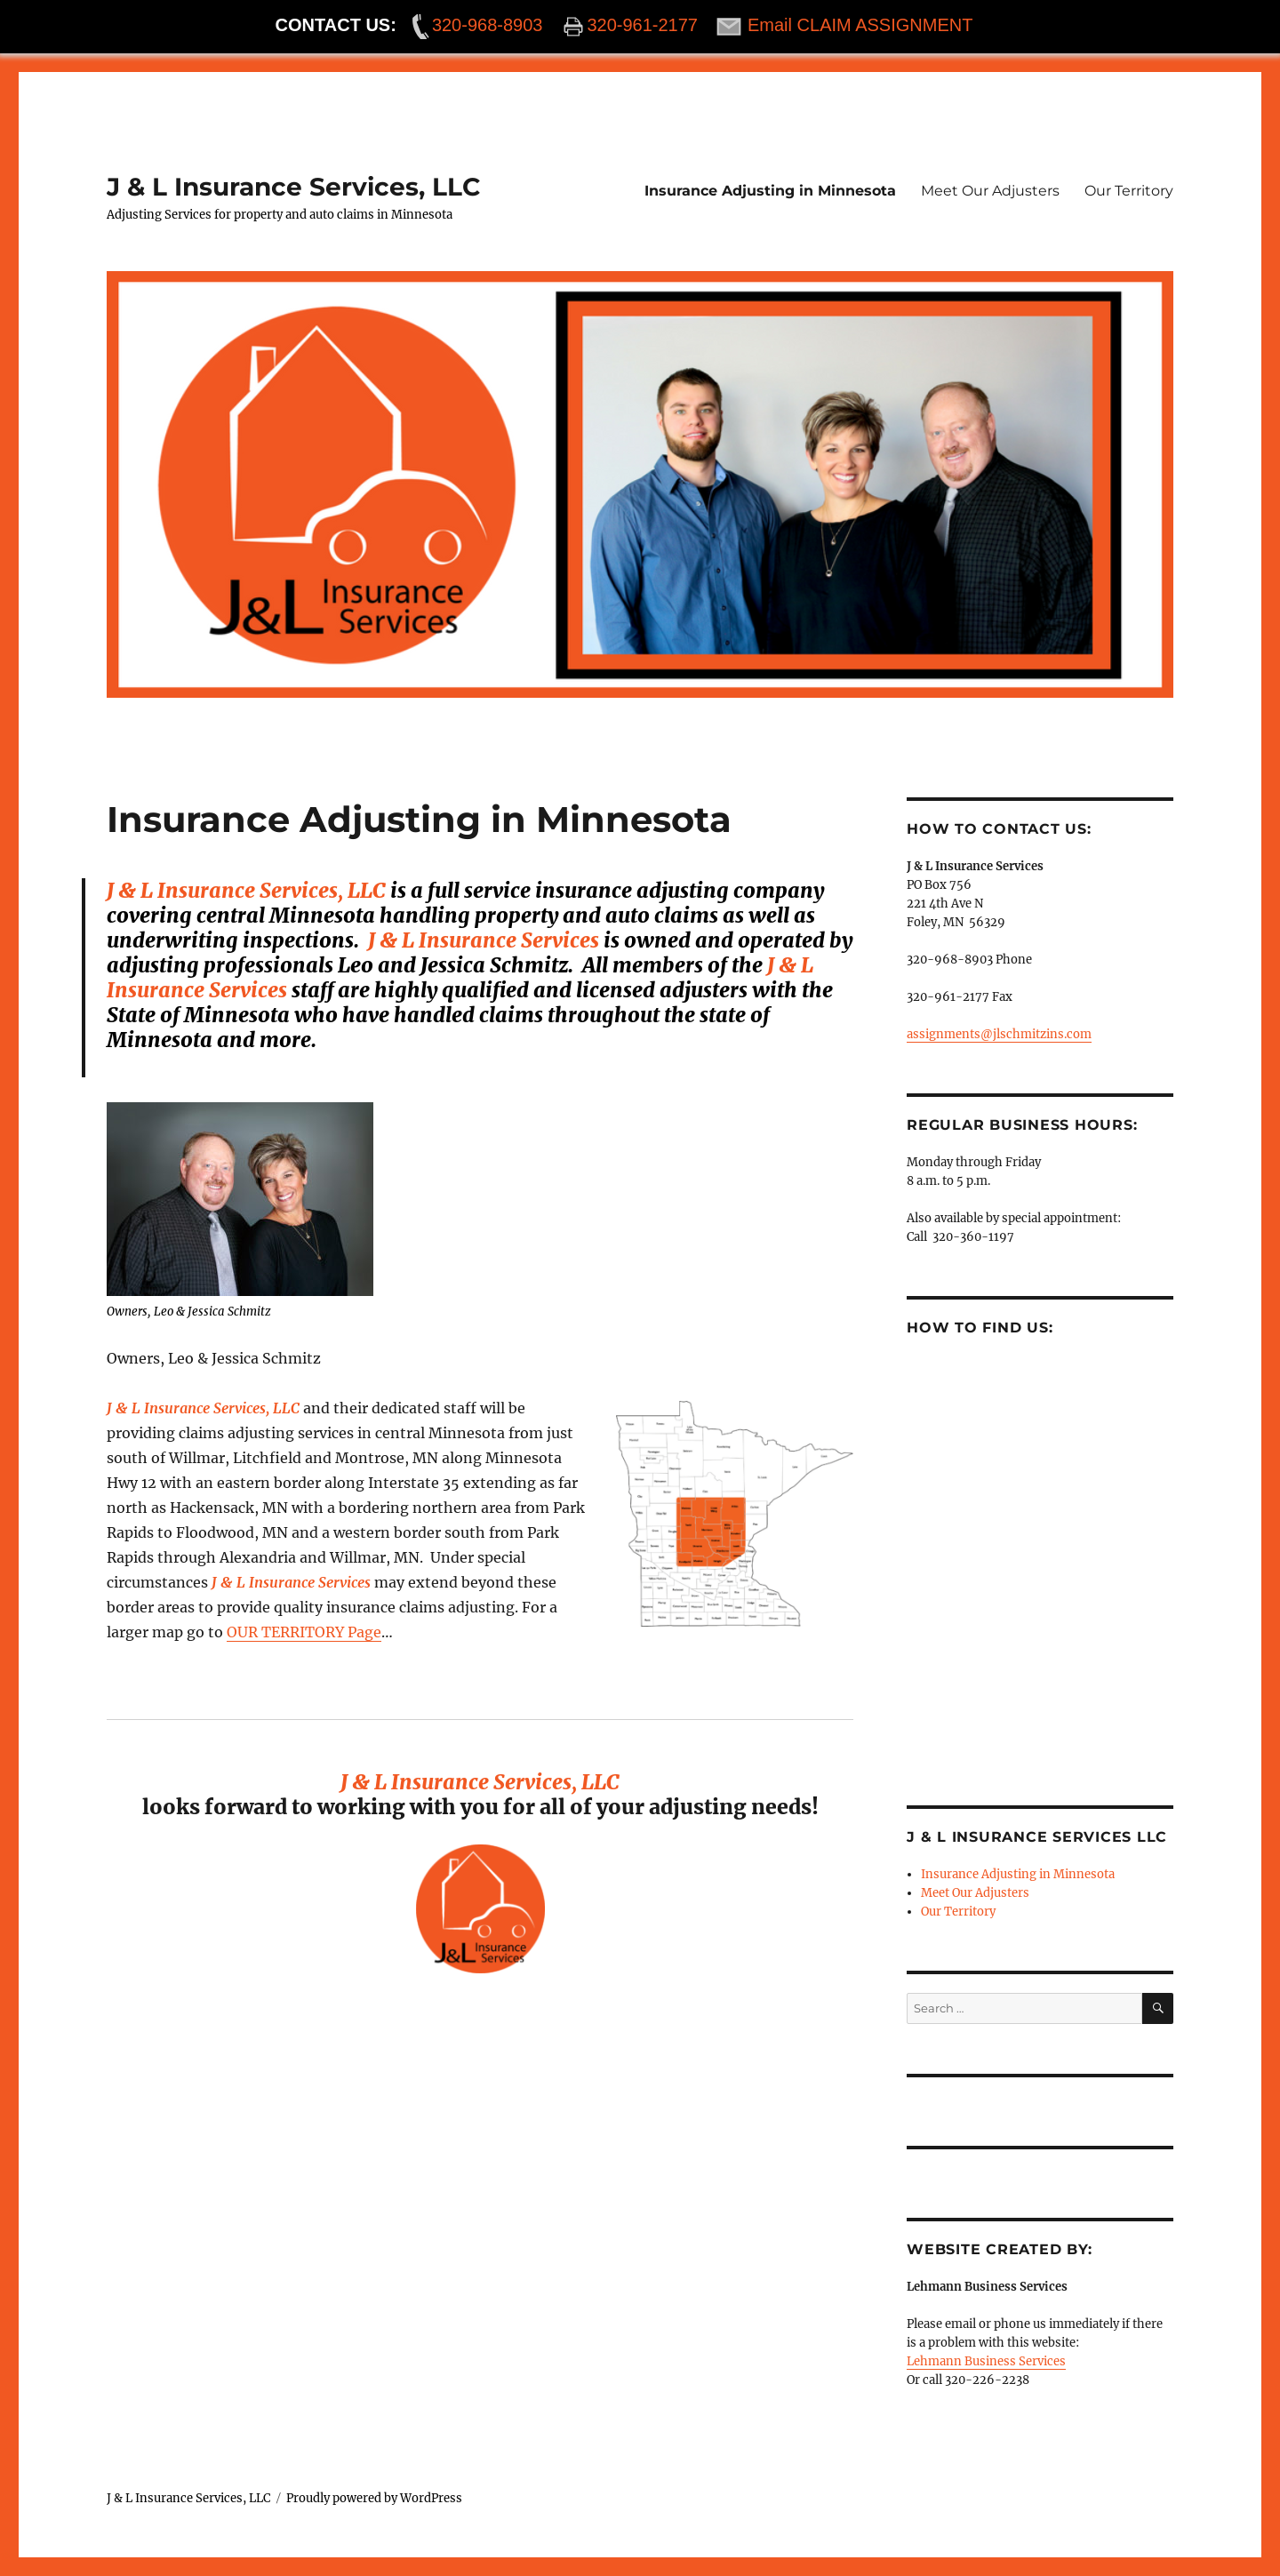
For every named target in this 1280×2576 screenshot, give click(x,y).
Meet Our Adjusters (990, 190)
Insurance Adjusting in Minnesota (770, 190)
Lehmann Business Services (986, 2361)
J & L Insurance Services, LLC (294, 187)
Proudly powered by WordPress (374, 2498)
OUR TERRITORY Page (304, 1632)
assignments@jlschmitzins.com (999, 1034)
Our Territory (1128, 190)
